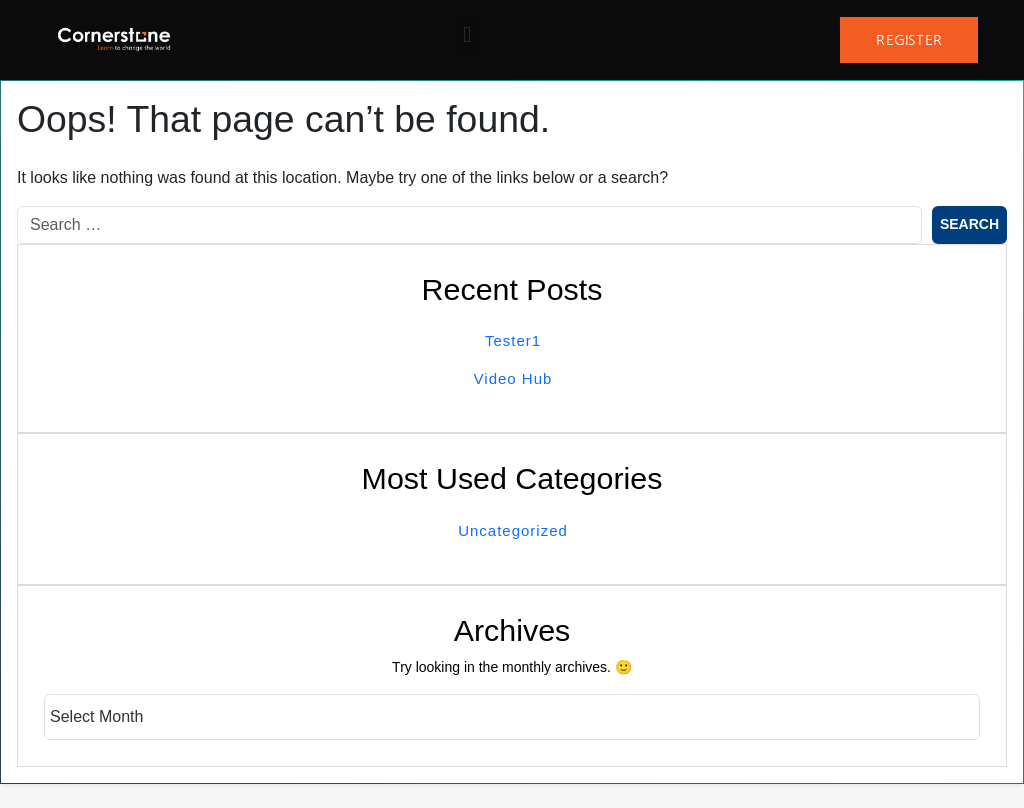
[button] (466, 35)
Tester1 (513, 340)
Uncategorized (513, 530)
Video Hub (513, 378)
